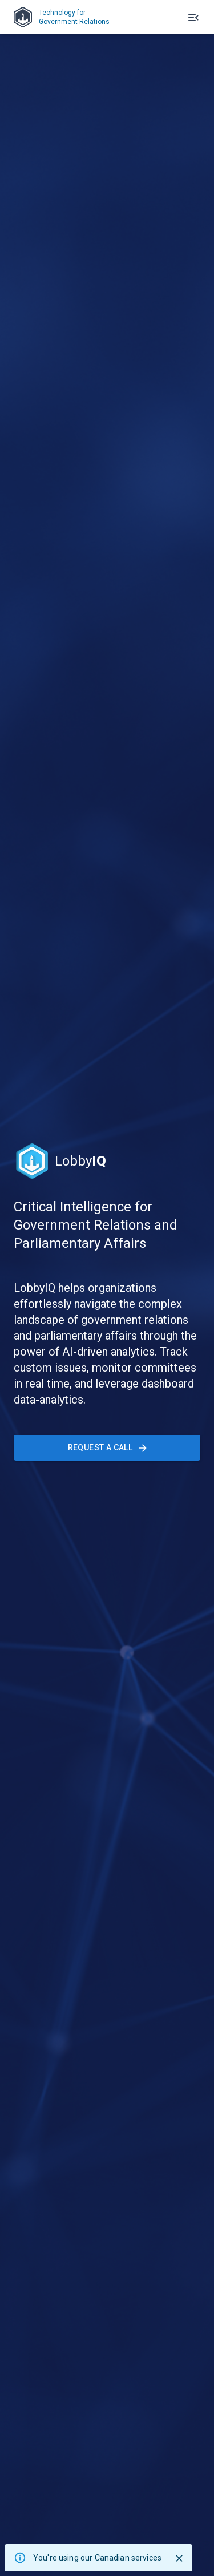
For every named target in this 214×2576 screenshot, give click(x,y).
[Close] (179, 2558)
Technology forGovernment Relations (62, 17)
